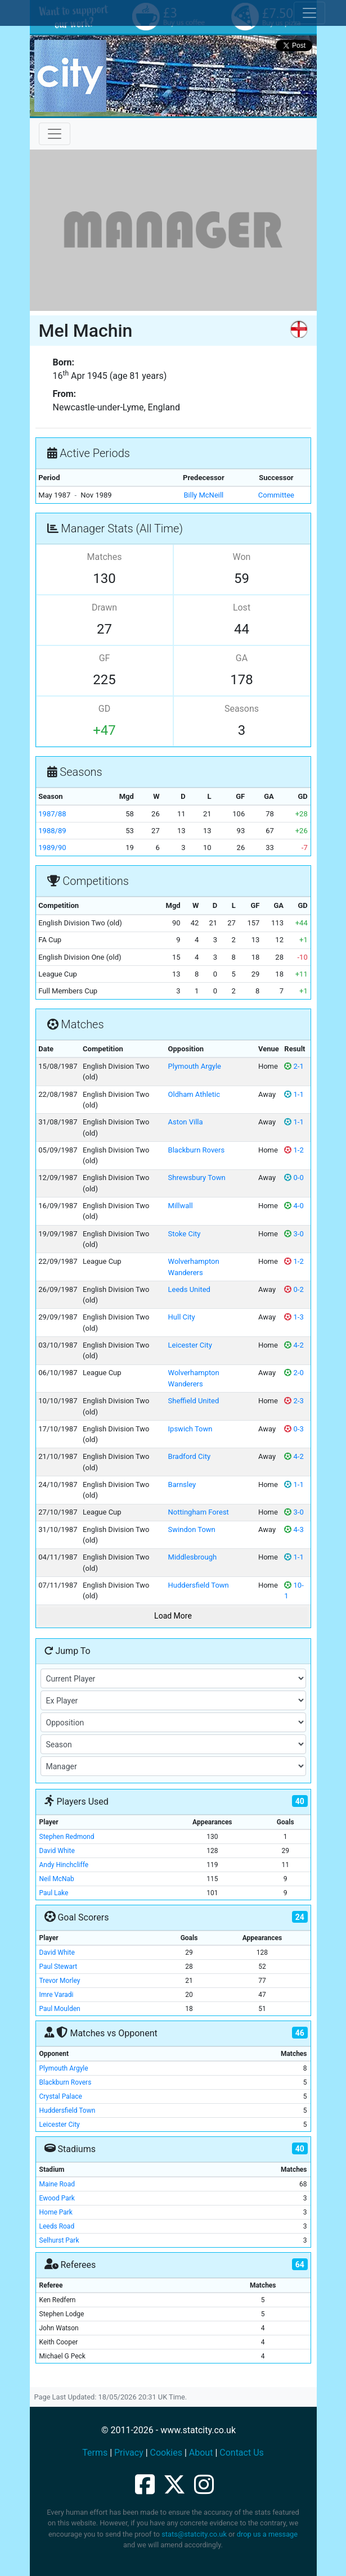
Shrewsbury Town (197, 1177)
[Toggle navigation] (54, 134)
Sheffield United (193, 1401)
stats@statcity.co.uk (194, 2534)
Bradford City (189, 1456)
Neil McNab (56, 1879)
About (201, 2452)
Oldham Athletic (194, 1094)
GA (242, 658)
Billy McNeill (204, 495)
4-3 (293, 1529)
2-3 (293, 1401)
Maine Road (57, 2184)
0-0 (293, 1177)
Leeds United (189, 1289)
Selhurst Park (59, 2240)
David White (57, 1851)
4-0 (293, 1205)
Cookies (166, 2452)
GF (104, 658)
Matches (104, 557)
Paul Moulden (59, 2009)
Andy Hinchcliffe (64, 1865)
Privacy (128, 2452)
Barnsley (182, 1484)
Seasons (241, 708)
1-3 (293, 1317)
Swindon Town (191, 1529)
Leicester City (190, 1345)
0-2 (293, 1289)
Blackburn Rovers (196, 1150)
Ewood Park (57, 2198)
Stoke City (184, 1234)
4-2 (293, 1345)
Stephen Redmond (67, 1837)
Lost (241, 607)
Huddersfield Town (198, 1585)
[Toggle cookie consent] (309, 13)
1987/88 (52, 814)
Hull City (181, 1317)
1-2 (293, 1150)
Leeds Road (57, 2226)
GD (104, 708)
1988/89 (52, 830)
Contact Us (241, 2452)
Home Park (56, 2212)
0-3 (293, 1429)
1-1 (293, 1094)
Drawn (104, 607)
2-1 (293, 1066)
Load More (173, 1615)
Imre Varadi (56, 1995)
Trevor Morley (59, 1981)
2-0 (293, 1372)
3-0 (293, 1234)
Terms (94, 2452)
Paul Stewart (58, 1967)
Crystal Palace (60, 2096)
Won (242, 557)
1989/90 (52, 847)
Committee (276, 495)
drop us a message (267, 2534)
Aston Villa (185, 1122)
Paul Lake (54, 1893)
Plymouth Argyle (194, 1066)
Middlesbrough (192, 1557)
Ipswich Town (190, 1429)
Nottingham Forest (198, 1512)
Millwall (180, 1205)
